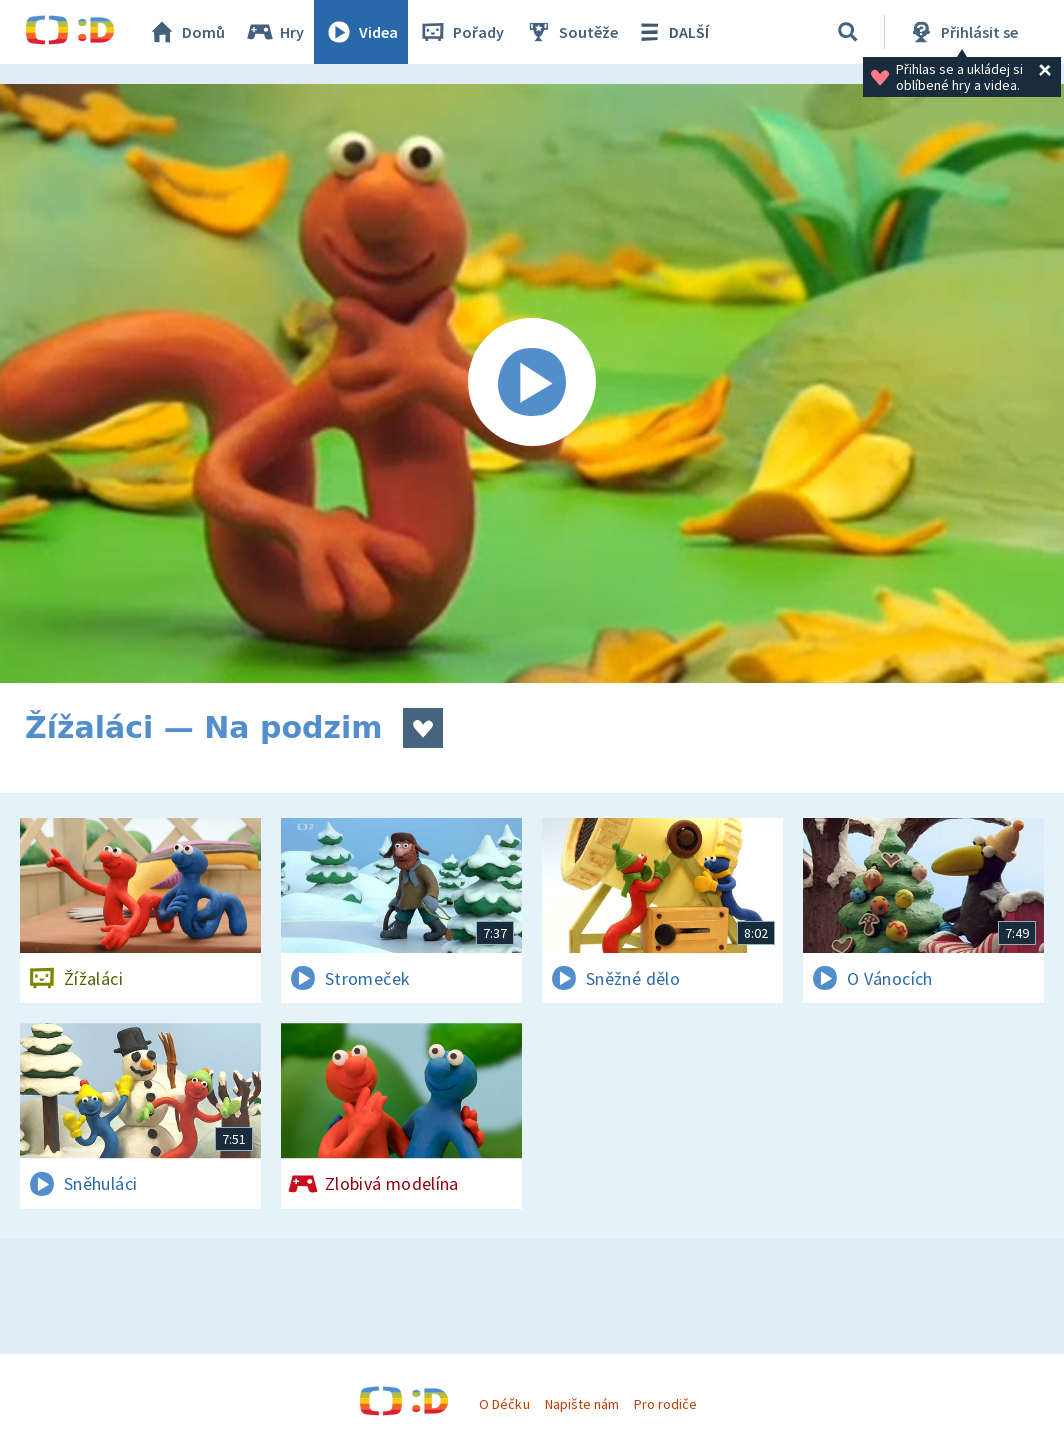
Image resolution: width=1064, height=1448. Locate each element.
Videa (361, 32)
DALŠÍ (671, 32)
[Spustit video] (532, 383)
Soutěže (571, 32)
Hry (274, 32)
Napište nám (582, 1404)
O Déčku (504, 1404)
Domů (186, 32)
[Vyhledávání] (848, 32)
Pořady (461, 32)
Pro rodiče (665, 1404)
